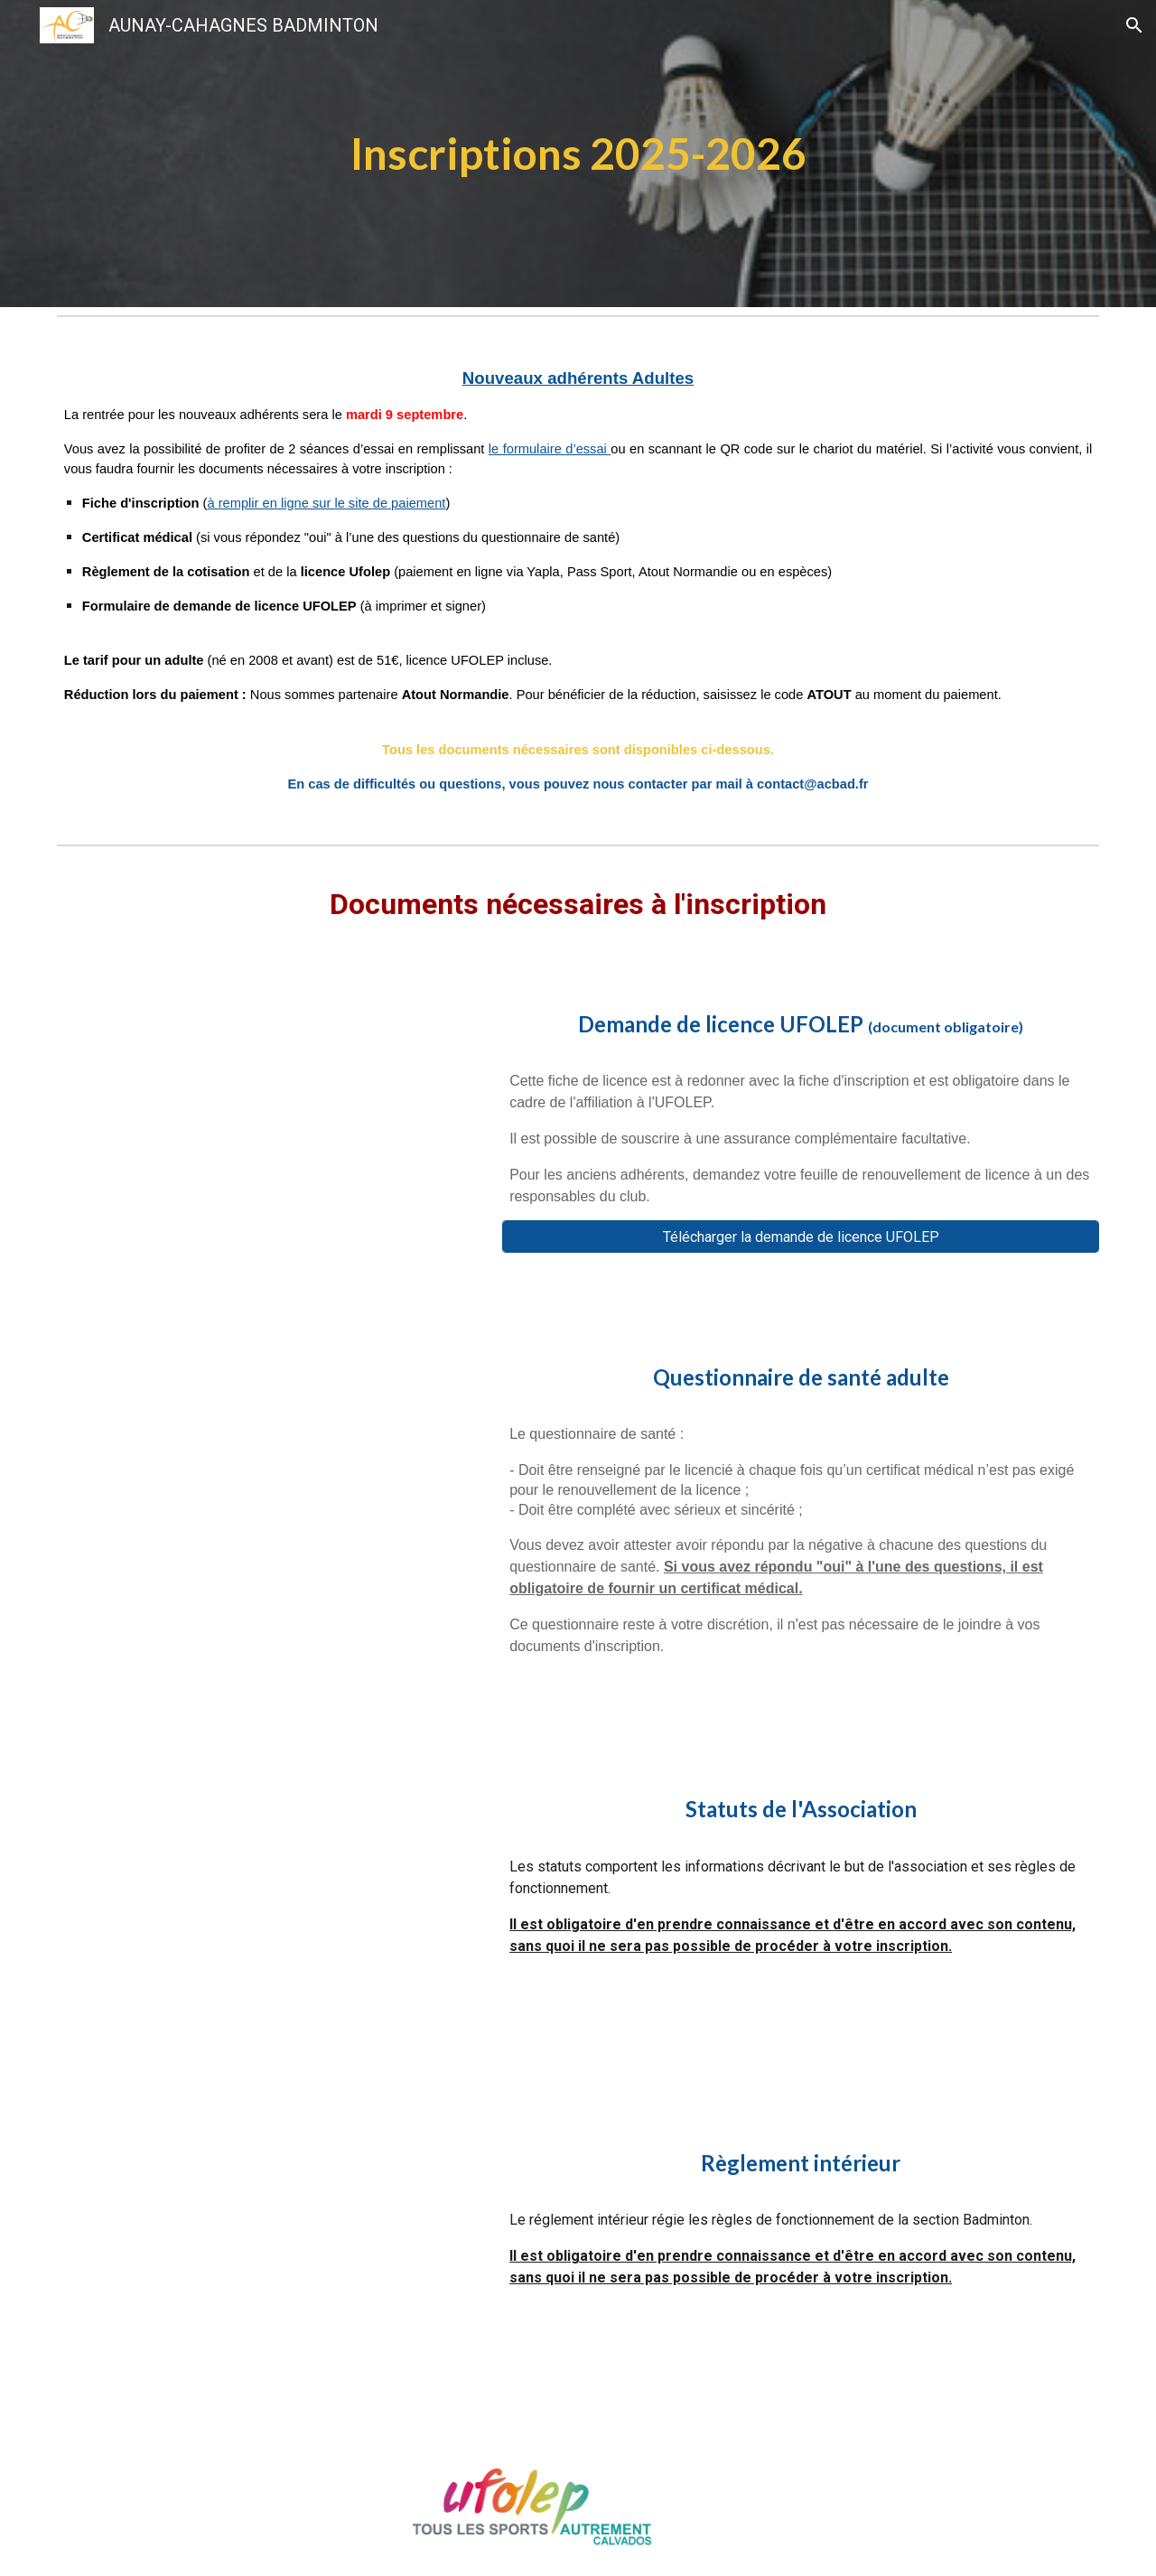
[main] (578, 154)
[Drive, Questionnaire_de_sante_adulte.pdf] (266, 1524)
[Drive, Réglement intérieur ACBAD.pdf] (266, 2270)
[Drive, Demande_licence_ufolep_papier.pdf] (266, 1131)
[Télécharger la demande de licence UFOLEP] (800, 1237)
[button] (1134, 25)
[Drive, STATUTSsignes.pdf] (266, 1916)
